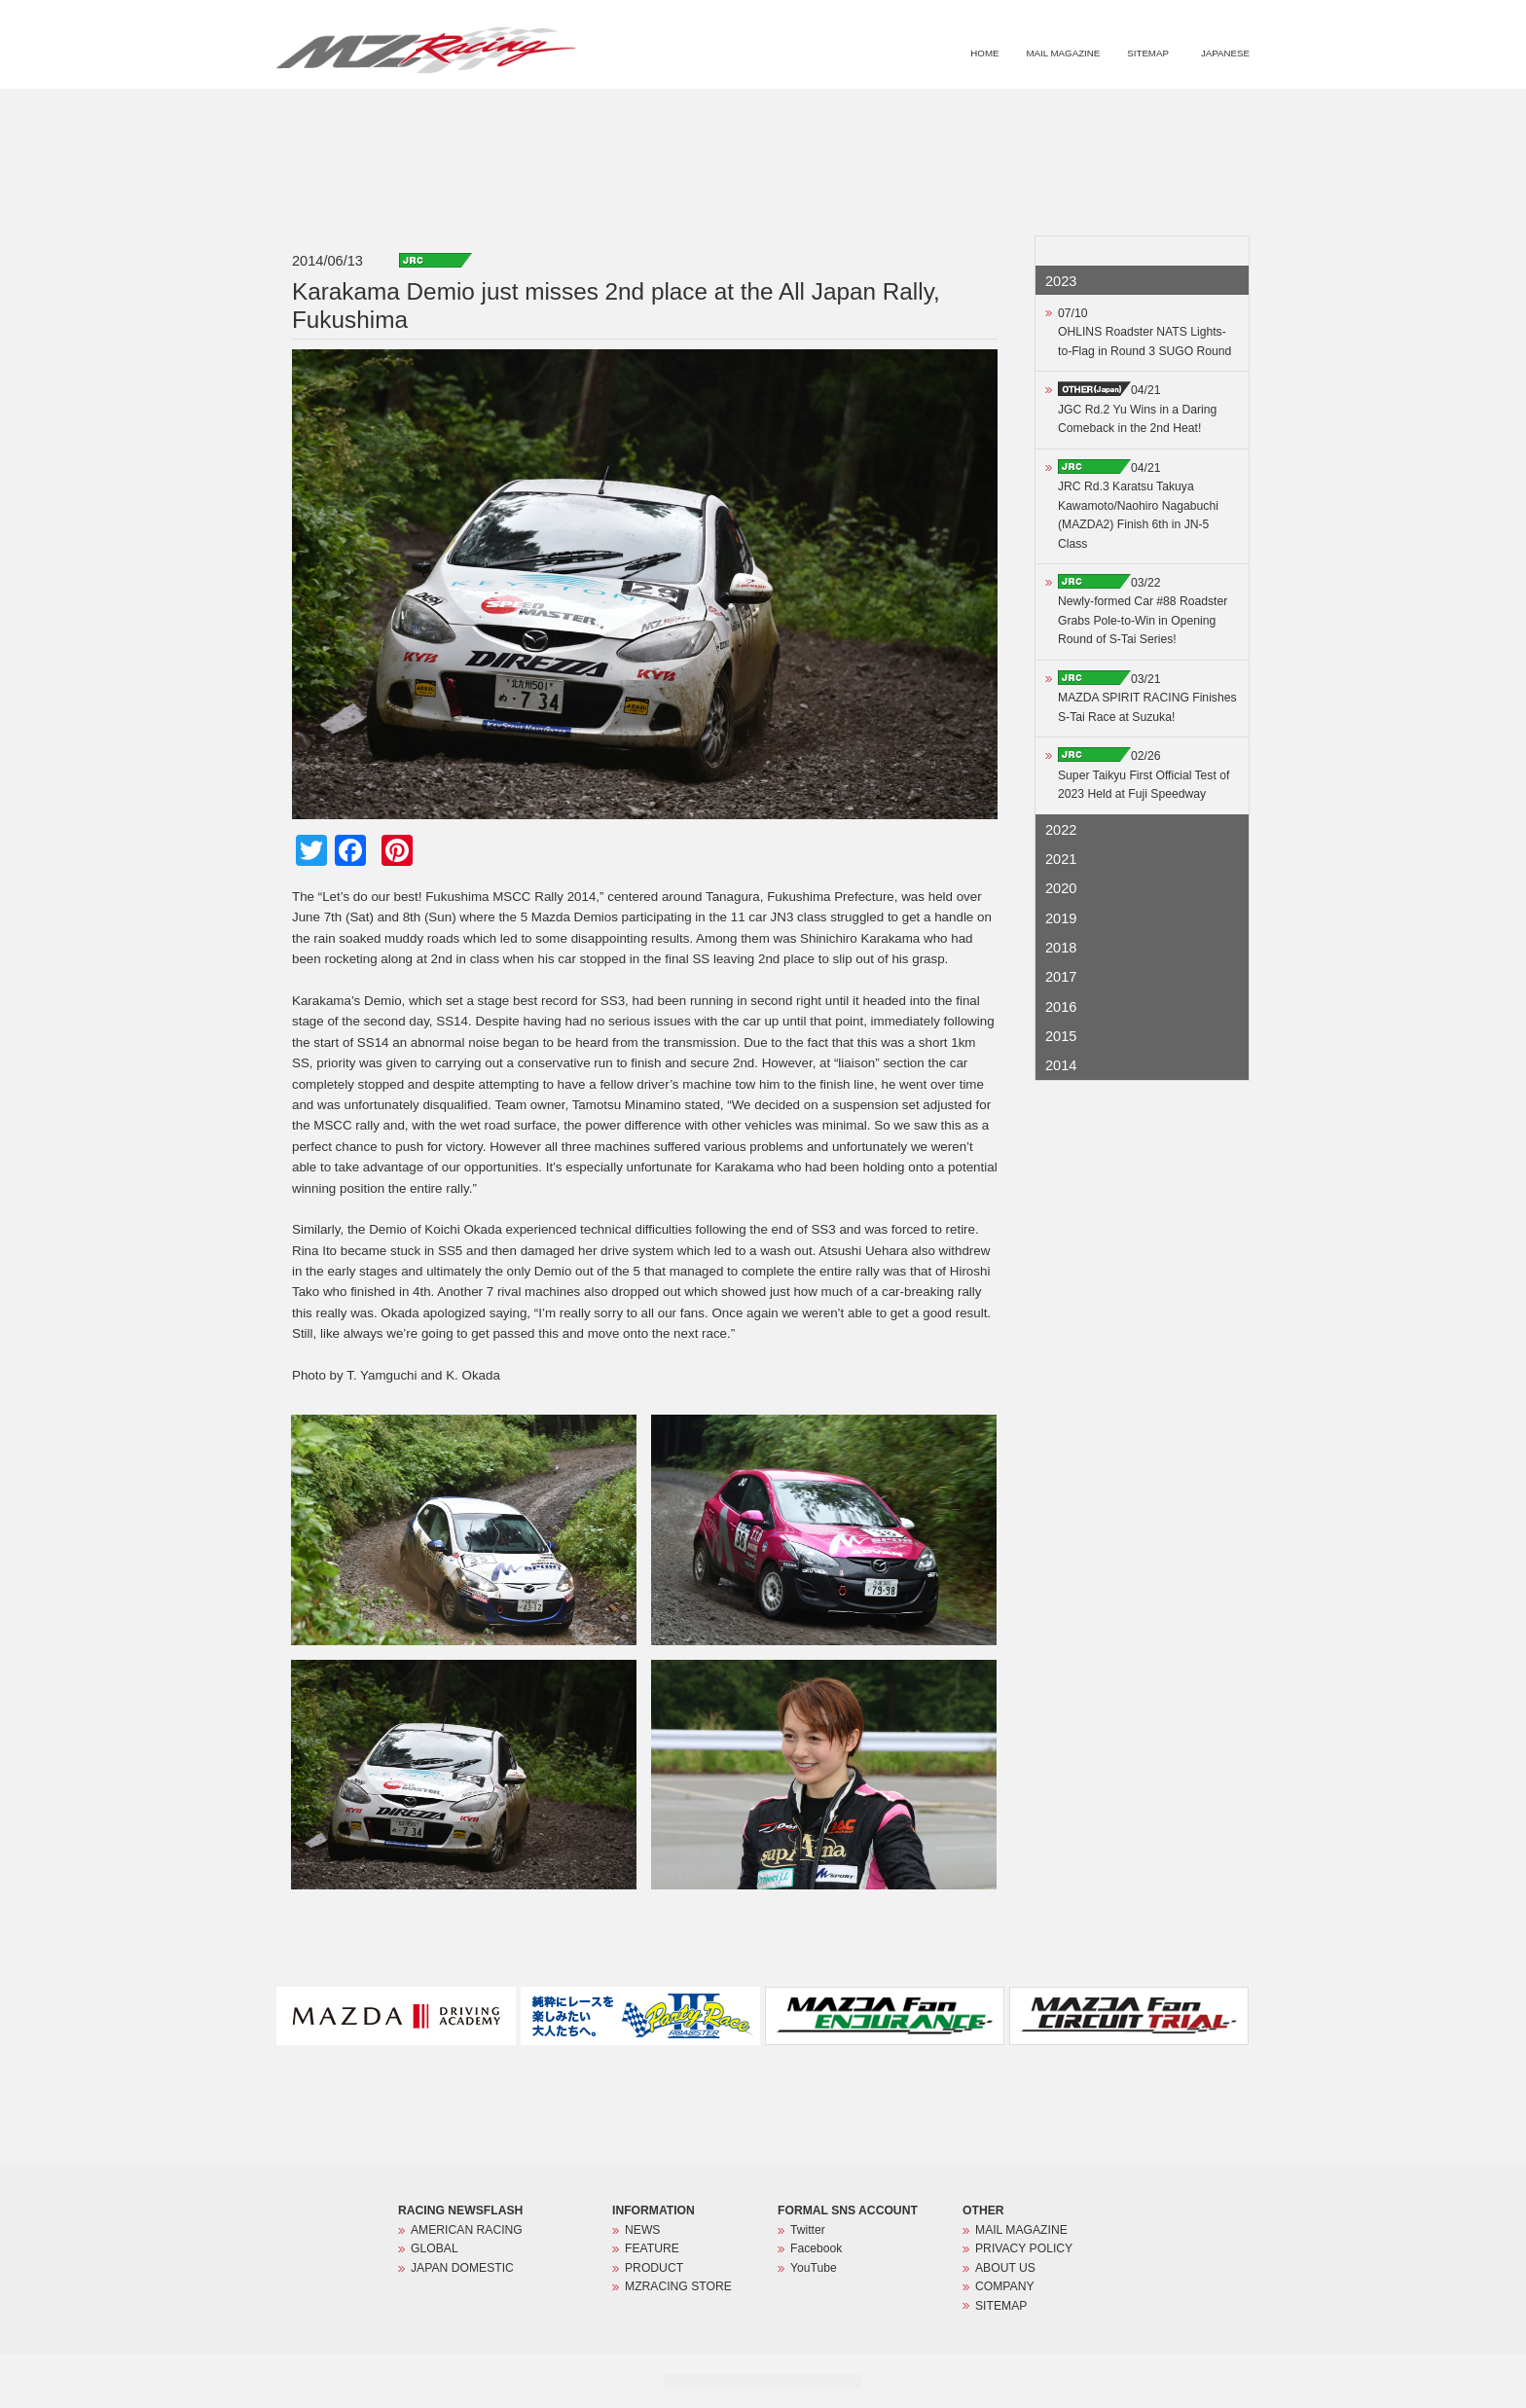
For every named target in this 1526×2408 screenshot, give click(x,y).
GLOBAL (434, 2248)
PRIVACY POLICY (1023, 2248)
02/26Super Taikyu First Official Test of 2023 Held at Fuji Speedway (1143, 775)
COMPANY (1005, 2286)
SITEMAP (1148, 53)
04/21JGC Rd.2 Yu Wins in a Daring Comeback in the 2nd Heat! (1137, 409)
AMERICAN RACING (467, 2230)
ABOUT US (1005, 2268)
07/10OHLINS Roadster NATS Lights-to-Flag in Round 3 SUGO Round (1144, 332)
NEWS (899, 113)
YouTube (813, 2268)
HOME (984, 53)
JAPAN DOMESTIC (462, 2268)
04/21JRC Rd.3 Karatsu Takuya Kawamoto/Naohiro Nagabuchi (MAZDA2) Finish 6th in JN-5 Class (1138, 506)
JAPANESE (1225, 53)
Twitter (807, 2230)
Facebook (816, 2248)
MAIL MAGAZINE (1063, 53)
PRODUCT (1059, 113)
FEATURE (975, 113)
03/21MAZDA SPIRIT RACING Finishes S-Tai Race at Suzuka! (1147, 698)
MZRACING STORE (1165, 113)
